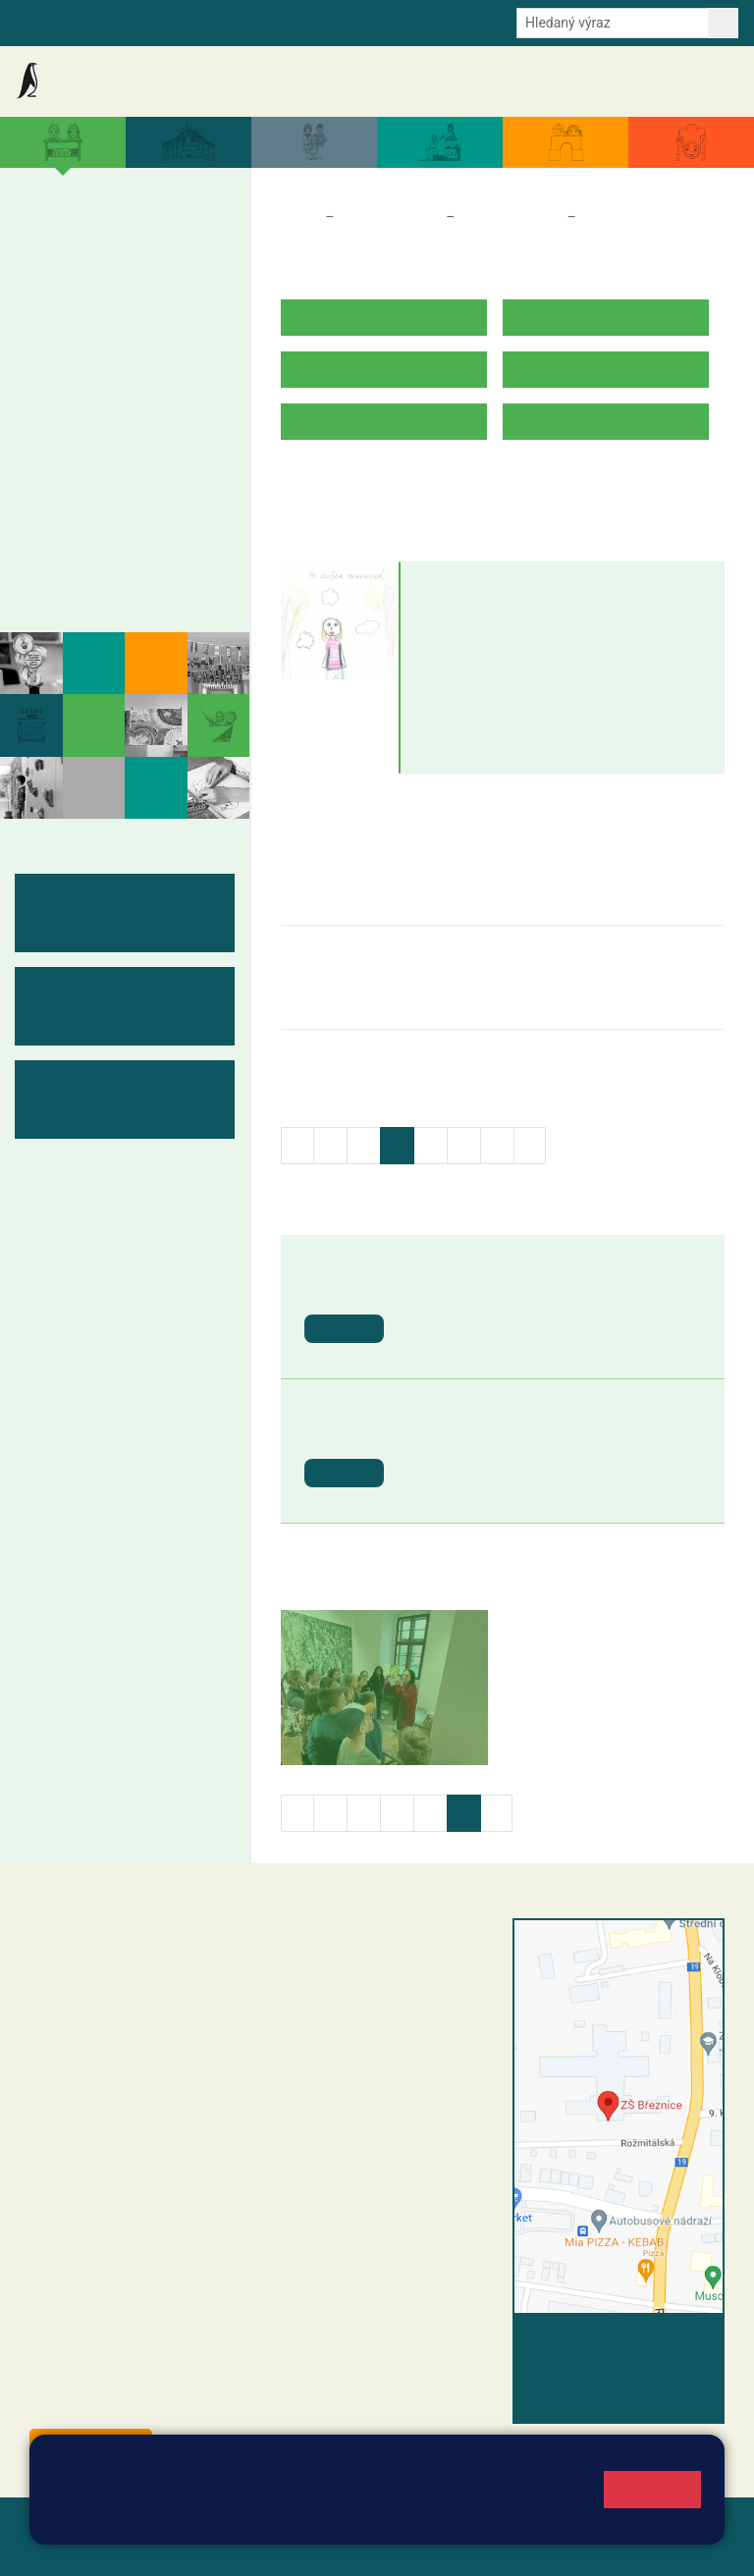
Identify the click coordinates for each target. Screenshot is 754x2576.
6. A (49, 390)
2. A (86, 238)
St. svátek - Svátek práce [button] (494, 1289)
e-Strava (208, 21)
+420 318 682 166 (413, 2069)
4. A (161, 238)
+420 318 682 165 (423, 2028)
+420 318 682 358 (351, 1949)
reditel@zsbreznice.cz (382, 1969)
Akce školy (291, 81)
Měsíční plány (92, 482)
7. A (86, 390)
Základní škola (93, 81)
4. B (160, 277)
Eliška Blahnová (481, 581)
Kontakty (703, 81)
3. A (123, 238)
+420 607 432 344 (418, 2049)
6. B (48, 428)
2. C (86, 315)
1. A (49, 238)
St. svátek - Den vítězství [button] (494, 1433)
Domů (299, 217)
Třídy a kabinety (390, 217)
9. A (161, 390)
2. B (86, 277)
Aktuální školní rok (385, 81)
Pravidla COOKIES (308, 2548)
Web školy (689, 2524)
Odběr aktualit (345, 21)
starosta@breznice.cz (137, 2402)
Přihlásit (57, 2548)
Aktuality (220, 81)
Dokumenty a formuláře (513, 81)
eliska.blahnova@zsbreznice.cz (524, 619)
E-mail (268, 21)
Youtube (429, 21)
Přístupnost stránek (166, 2548)
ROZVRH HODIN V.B (350, 482)
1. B (48, 277)
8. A (123, 390)
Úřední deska (626, 81)
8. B (123, 428)
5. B (199, 276)
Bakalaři (40, 21)
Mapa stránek (396, 2524)
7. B (86, 428)
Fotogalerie (81, 581)
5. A (198, 238)
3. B (123, 277)
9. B (160, 428)
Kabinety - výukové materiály (115, 532)
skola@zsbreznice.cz (379, 2090)
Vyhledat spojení (657, 2340)
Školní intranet (124, 21)
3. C (123, 315)
